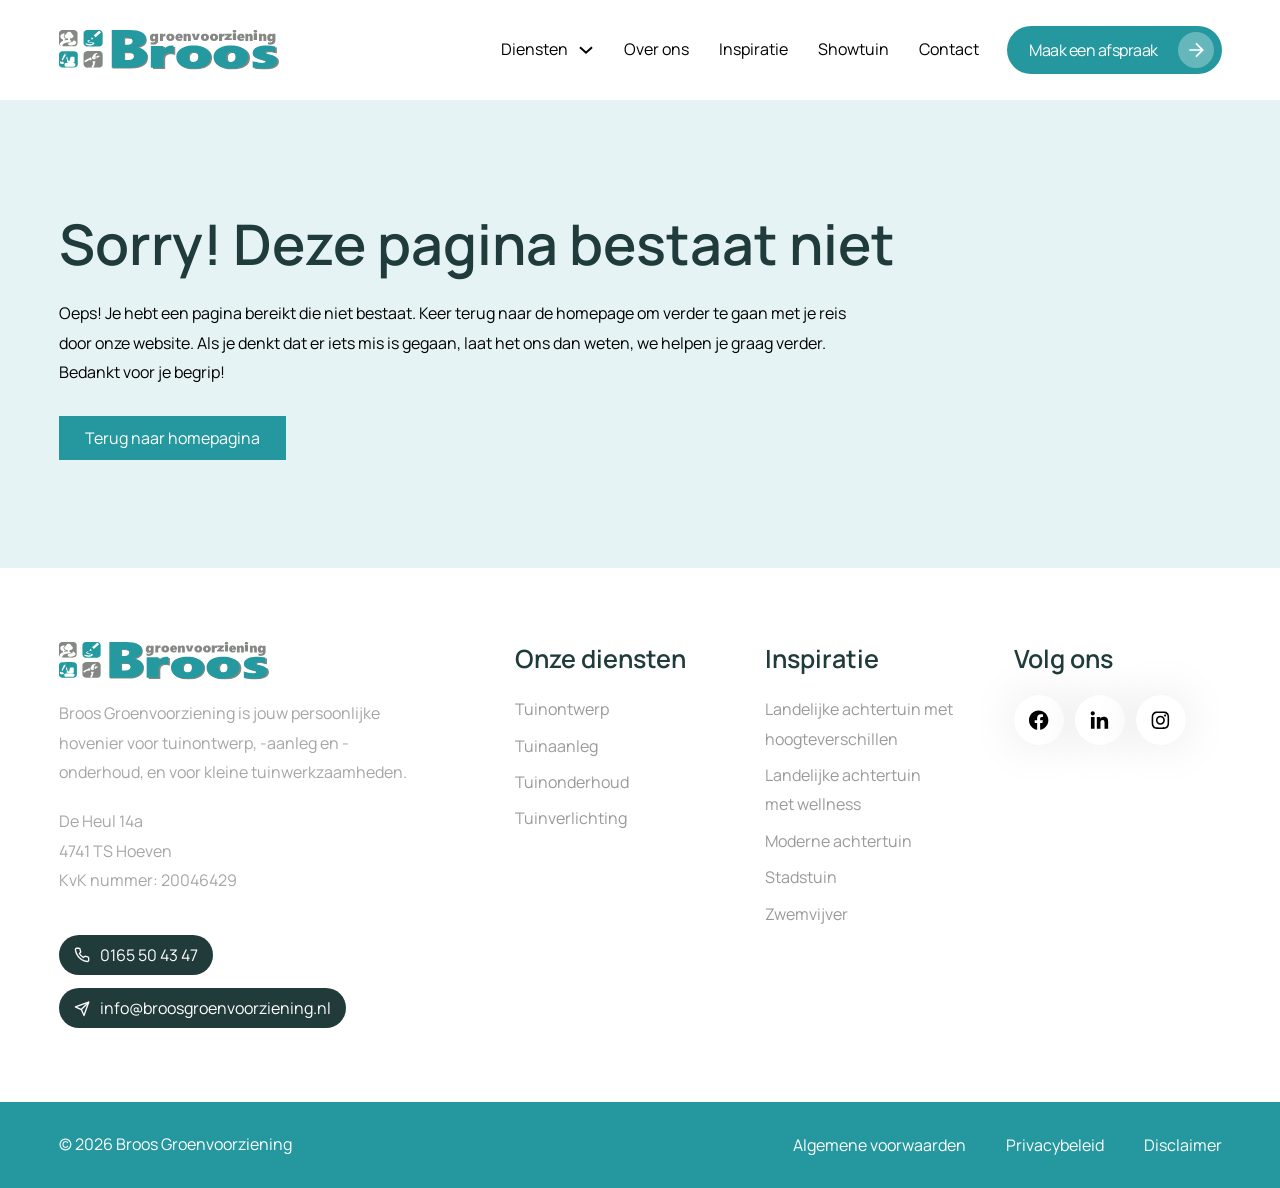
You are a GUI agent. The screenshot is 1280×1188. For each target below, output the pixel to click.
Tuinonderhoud (572, 782)
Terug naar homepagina (172, 438)
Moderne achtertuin (838, 841)
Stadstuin (801, 877)
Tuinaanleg (556, 746)
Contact (949, 49)
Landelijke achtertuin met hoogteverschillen (859, 723)
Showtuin (853, 49)
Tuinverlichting (571, 818)
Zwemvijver (806, 914)
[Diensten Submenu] (586, 50)
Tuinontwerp (562, 709)
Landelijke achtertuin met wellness (843, 789)
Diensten (534, 49)
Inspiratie (753, 49)
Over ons (656, 49)
